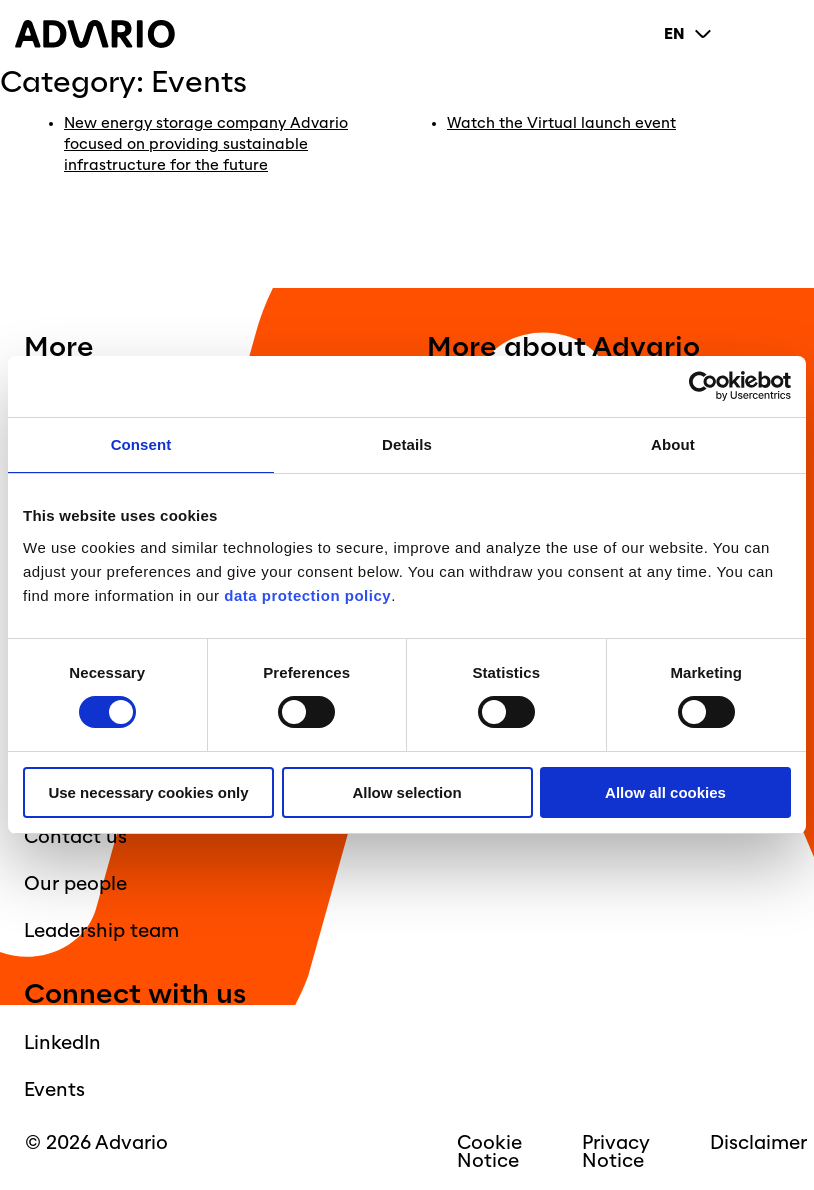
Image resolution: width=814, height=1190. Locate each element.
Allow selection (406, 792)
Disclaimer (758, 1143)
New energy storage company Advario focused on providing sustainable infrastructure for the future (206, 144)
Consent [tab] (141, 444)
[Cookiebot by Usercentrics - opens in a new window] (703, 386)
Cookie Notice (489, 1152)
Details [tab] (407, 444)
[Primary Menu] (783, 34)
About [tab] (673, 444)
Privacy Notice (616, 1152)
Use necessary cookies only (148, 792)
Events (54, 1090)
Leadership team (101, 931)
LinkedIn (62, 1043)
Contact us (75, 837)
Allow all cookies (665, 792)
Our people (75, 884)
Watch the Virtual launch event (561, 123)
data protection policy (306, 595)
